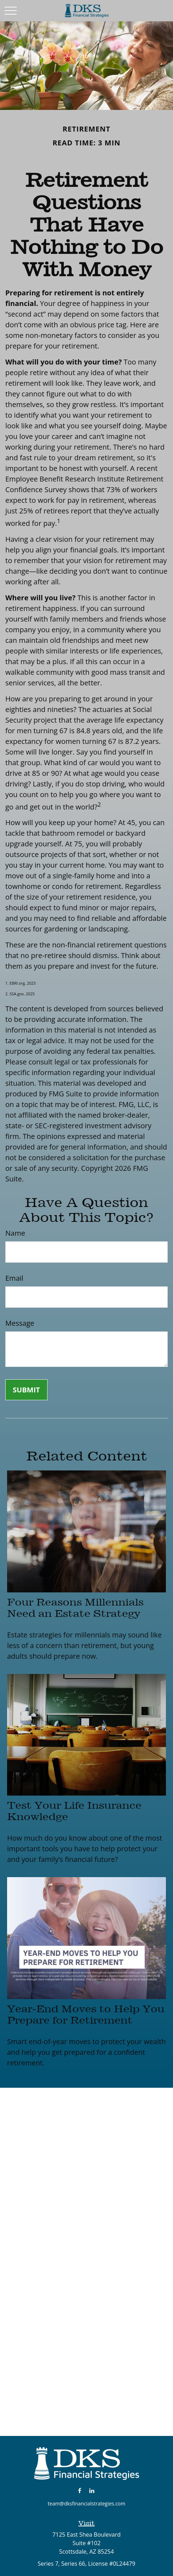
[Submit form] (26, 1389)
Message (19, 1323)
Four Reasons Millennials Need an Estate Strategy (75, 1607)
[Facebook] (79, 2490)
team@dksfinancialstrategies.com (86, 2503)
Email (14, 1278)
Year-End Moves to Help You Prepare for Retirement (85, 2014)
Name (15, 1233)
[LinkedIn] (92, 2490)
